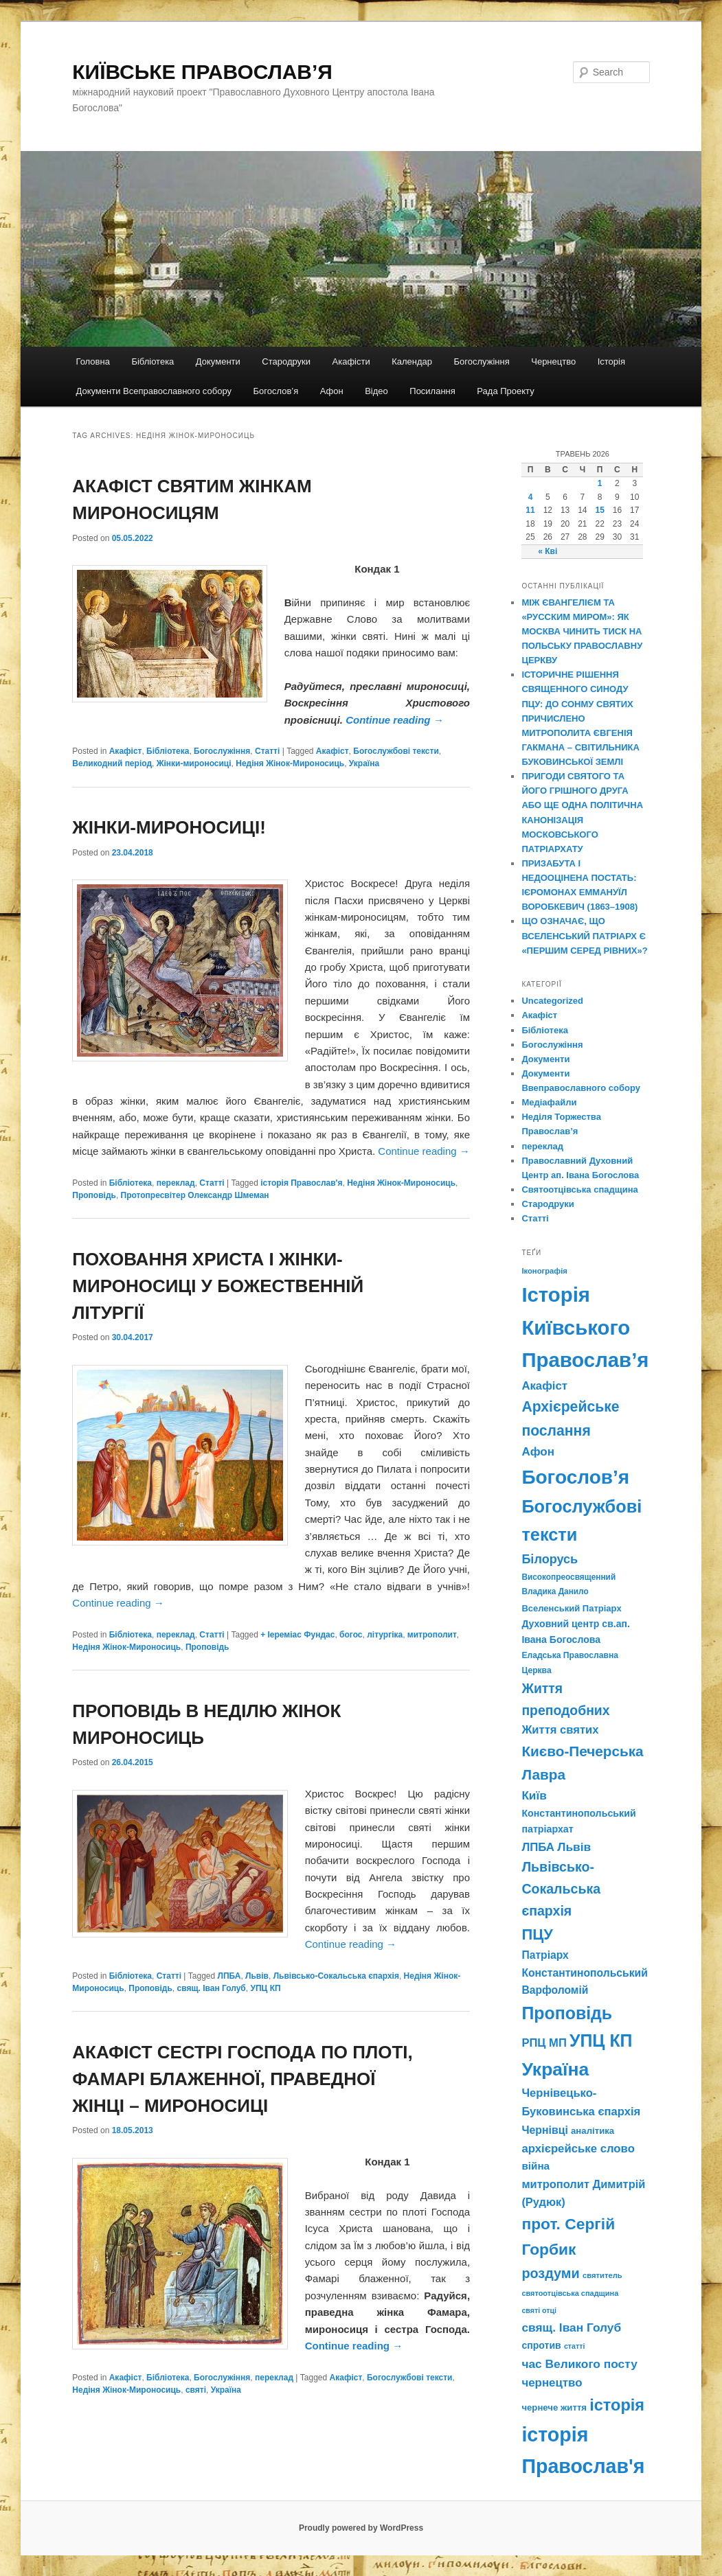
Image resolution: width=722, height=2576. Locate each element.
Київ (533, 1795)
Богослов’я (276, 391)
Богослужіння (482, 361)
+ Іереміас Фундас (297, 1635)
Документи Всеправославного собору (154, 391)
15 (599, 510)
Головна (93, 361)
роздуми (550, 2273)
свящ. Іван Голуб (211, 1988)
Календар (412, 361)
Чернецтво (553, 361)
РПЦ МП (543, 2042)
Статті (267, 751)
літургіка (385, 1635)
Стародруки (286, 361)
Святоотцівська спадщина (579, 1189)
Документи (218, 361)
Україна (364, 763)
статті (574, 2346)
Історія (611, 361)
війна (535, 2166)
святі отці (538, 2310)
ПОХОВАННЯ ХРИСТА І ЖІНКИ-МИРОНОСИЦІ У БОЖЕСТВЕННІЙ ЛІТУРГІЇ (217, 1286)
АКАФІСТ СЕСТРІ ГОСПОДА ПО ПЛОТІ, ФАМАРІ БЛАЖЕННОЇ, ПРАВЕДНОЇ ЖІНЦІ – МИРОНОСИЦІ (242, 2079)
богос (350, 1635)
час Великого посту (579, 2364)
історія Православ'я (301, 1183)
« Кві (547, 551)
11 (530, 510)
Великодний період (112, 763)
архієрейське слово (577, 2148)
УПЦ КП (265, 1988)
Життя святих (559, 1729)
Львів (257, 1976)
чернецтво (551, 2382)
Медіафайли (548, 1102)
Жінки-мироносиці (194, 763)
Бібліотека (152, 361)
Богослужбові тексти (396, 751)
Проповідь (94, 1195)
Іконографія (544, 1271)
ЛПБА (229, 1976)
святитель (602, 2275)
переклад (176, 1183)
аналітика (592, 2131)
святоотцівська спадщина (569, 2293)
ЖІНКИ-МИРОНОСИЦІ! (169, 827)
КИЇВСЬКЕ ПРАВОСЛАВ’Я (202, 71)
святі (195, 2390)
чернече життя (554, 2407)
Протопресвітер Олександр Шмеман (195, 1195)
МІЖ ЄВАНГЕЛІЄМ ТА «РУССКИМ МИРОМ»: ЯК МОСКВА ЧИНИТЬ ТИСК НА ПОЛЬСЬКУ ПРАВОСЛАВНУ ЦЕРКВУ (581, 631)
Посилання (432, 391)
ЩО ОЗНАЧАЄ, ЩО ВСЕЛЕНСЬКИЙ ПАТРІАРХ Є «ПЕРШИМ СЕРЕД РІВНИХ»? (584, 935)
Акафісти (351, 361)
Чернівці (544, 2130)
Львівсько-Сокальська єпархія (336, 1976)
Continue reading (395, 720)
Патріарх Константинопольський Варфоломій (584, 1972)
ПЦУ (536, 1934)
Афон (331, 391)
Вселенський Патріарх (571, 1608)
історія (616, 2405)
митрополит (432, 1635)
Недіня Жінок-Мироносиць (290, 763)
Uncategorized (552, 1001)
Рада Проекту (505, 391)
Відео (376, 391)
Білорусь (549, 1559)
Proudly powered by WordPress (361, 2528)
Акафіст (125, 751)
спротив (541, 2345)
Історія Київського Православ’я (584, 1327)
